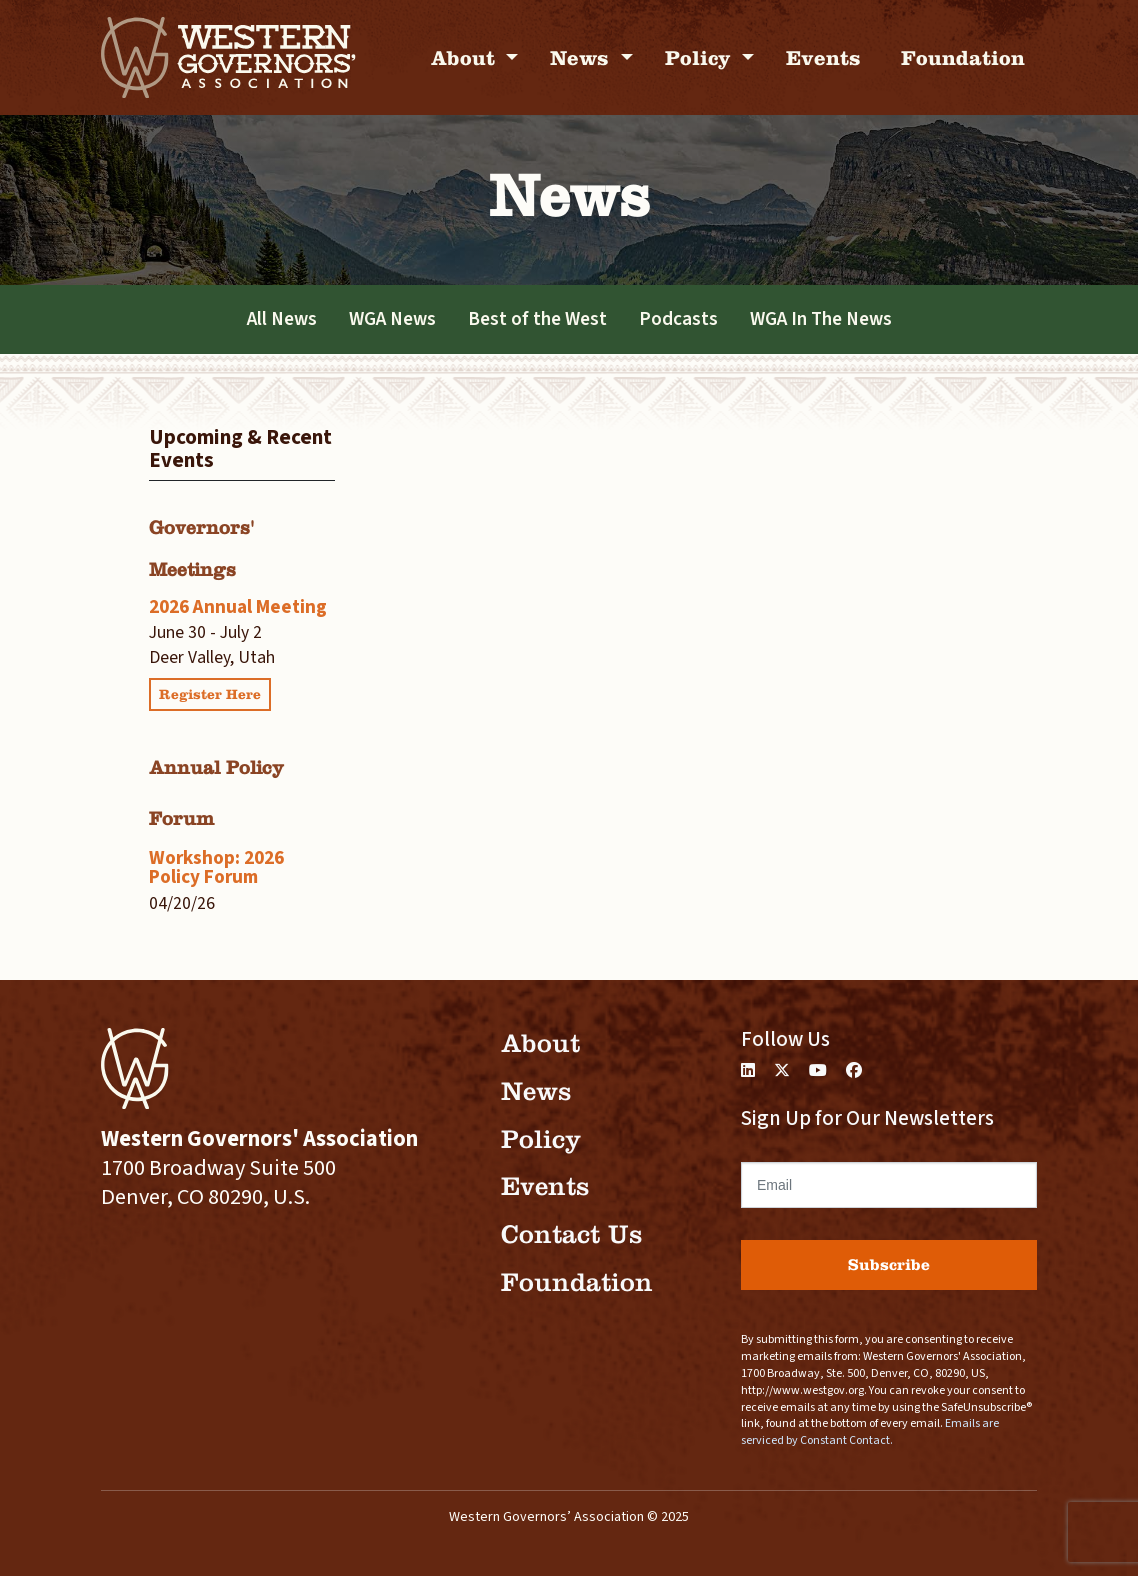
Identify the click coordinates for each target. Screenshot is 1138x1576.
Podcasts (678, 319)
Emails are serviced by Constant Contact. (870, 1432)
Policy (701, 57)
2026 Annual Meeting (238, 607)
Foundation (963, 57)
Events (823, 57)
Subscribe (889, 1264)
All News (282, 319)
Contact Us (571, 1234)
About (466, 57)
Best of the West (537, 319)
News (582, 57)
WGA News (392, 319)
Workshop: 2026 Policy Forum (216, 867)
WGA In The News (821, 319)
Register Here (210, 694)
